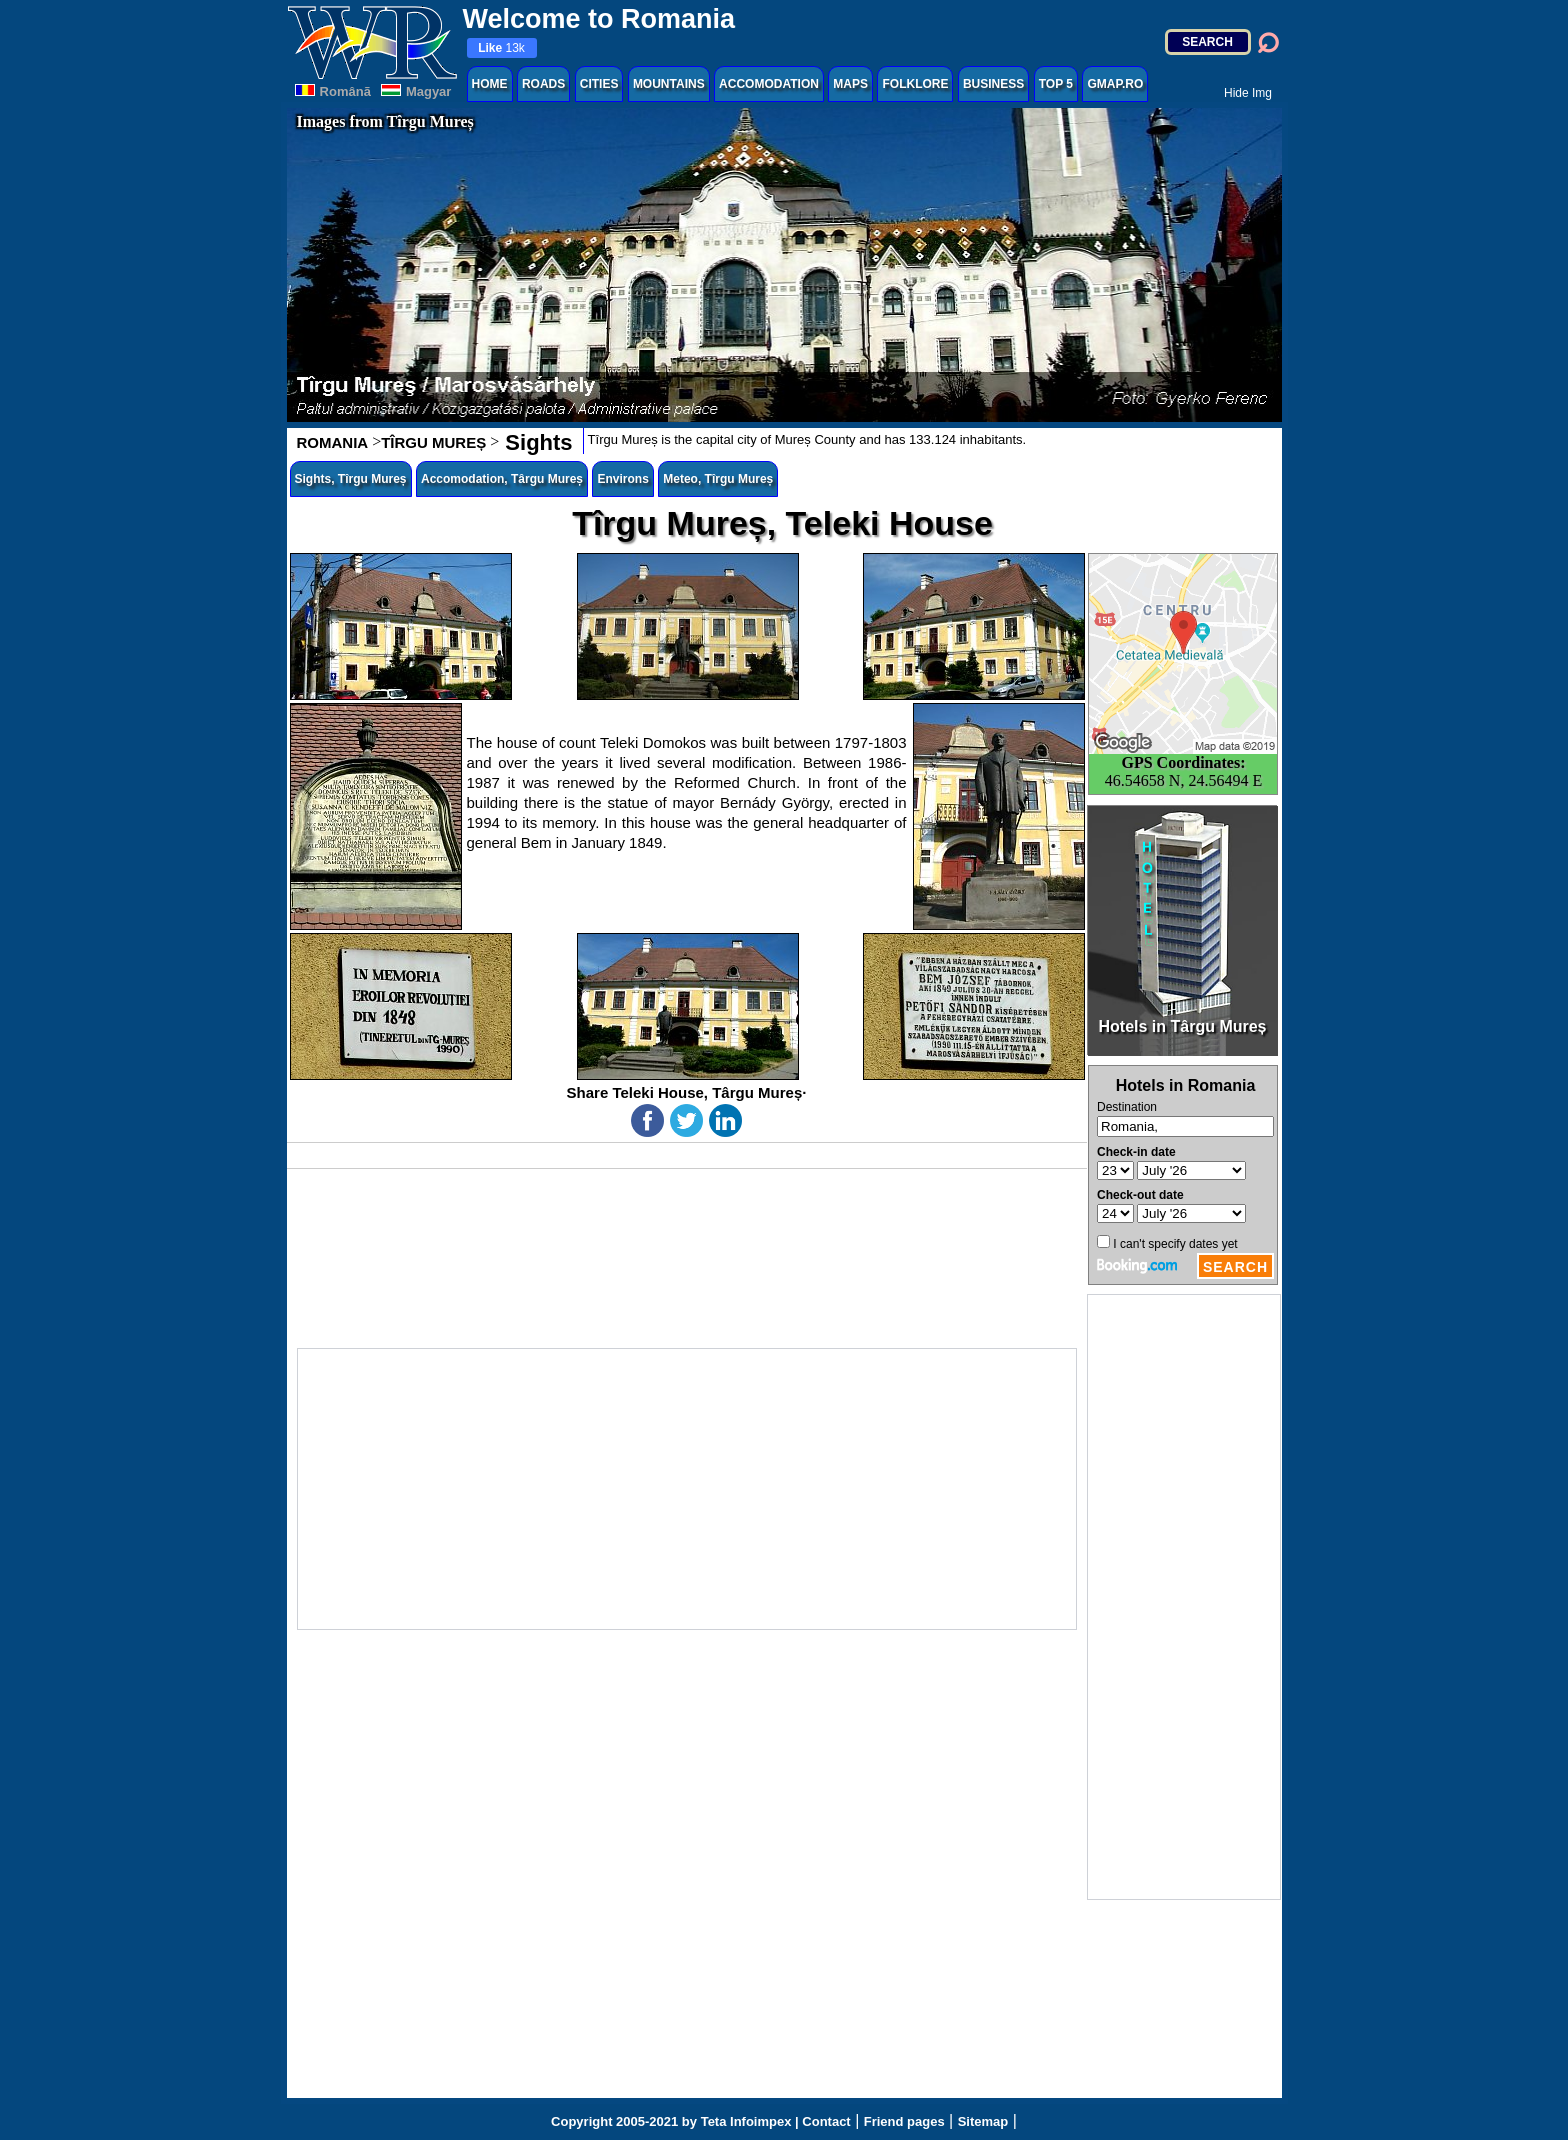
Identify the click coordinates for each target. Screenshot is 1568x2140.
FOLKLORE (915, 84)
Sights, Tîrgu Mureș (351, 479)
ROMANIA (333, 442)
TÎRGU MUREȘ (433, 442)
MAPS (850, 84)
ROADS (543, 84)
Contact (826, 2121)
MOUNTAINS (669, 84)
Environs (622, 479)
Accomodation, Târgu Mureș (502, 479)
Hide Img (1248, 93)
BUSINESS (993, 84)
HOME (490, 84)
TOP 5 (1056, 84)
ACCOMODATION (769, 84)
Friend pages (904, 2121)
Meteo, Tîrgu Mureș (718, 479)
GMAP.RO (1115, 84)
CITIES (599, 84)
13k (501, 48)
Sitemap (983, 2121)
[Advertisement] (1184, 1597)
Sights (535, 442)
